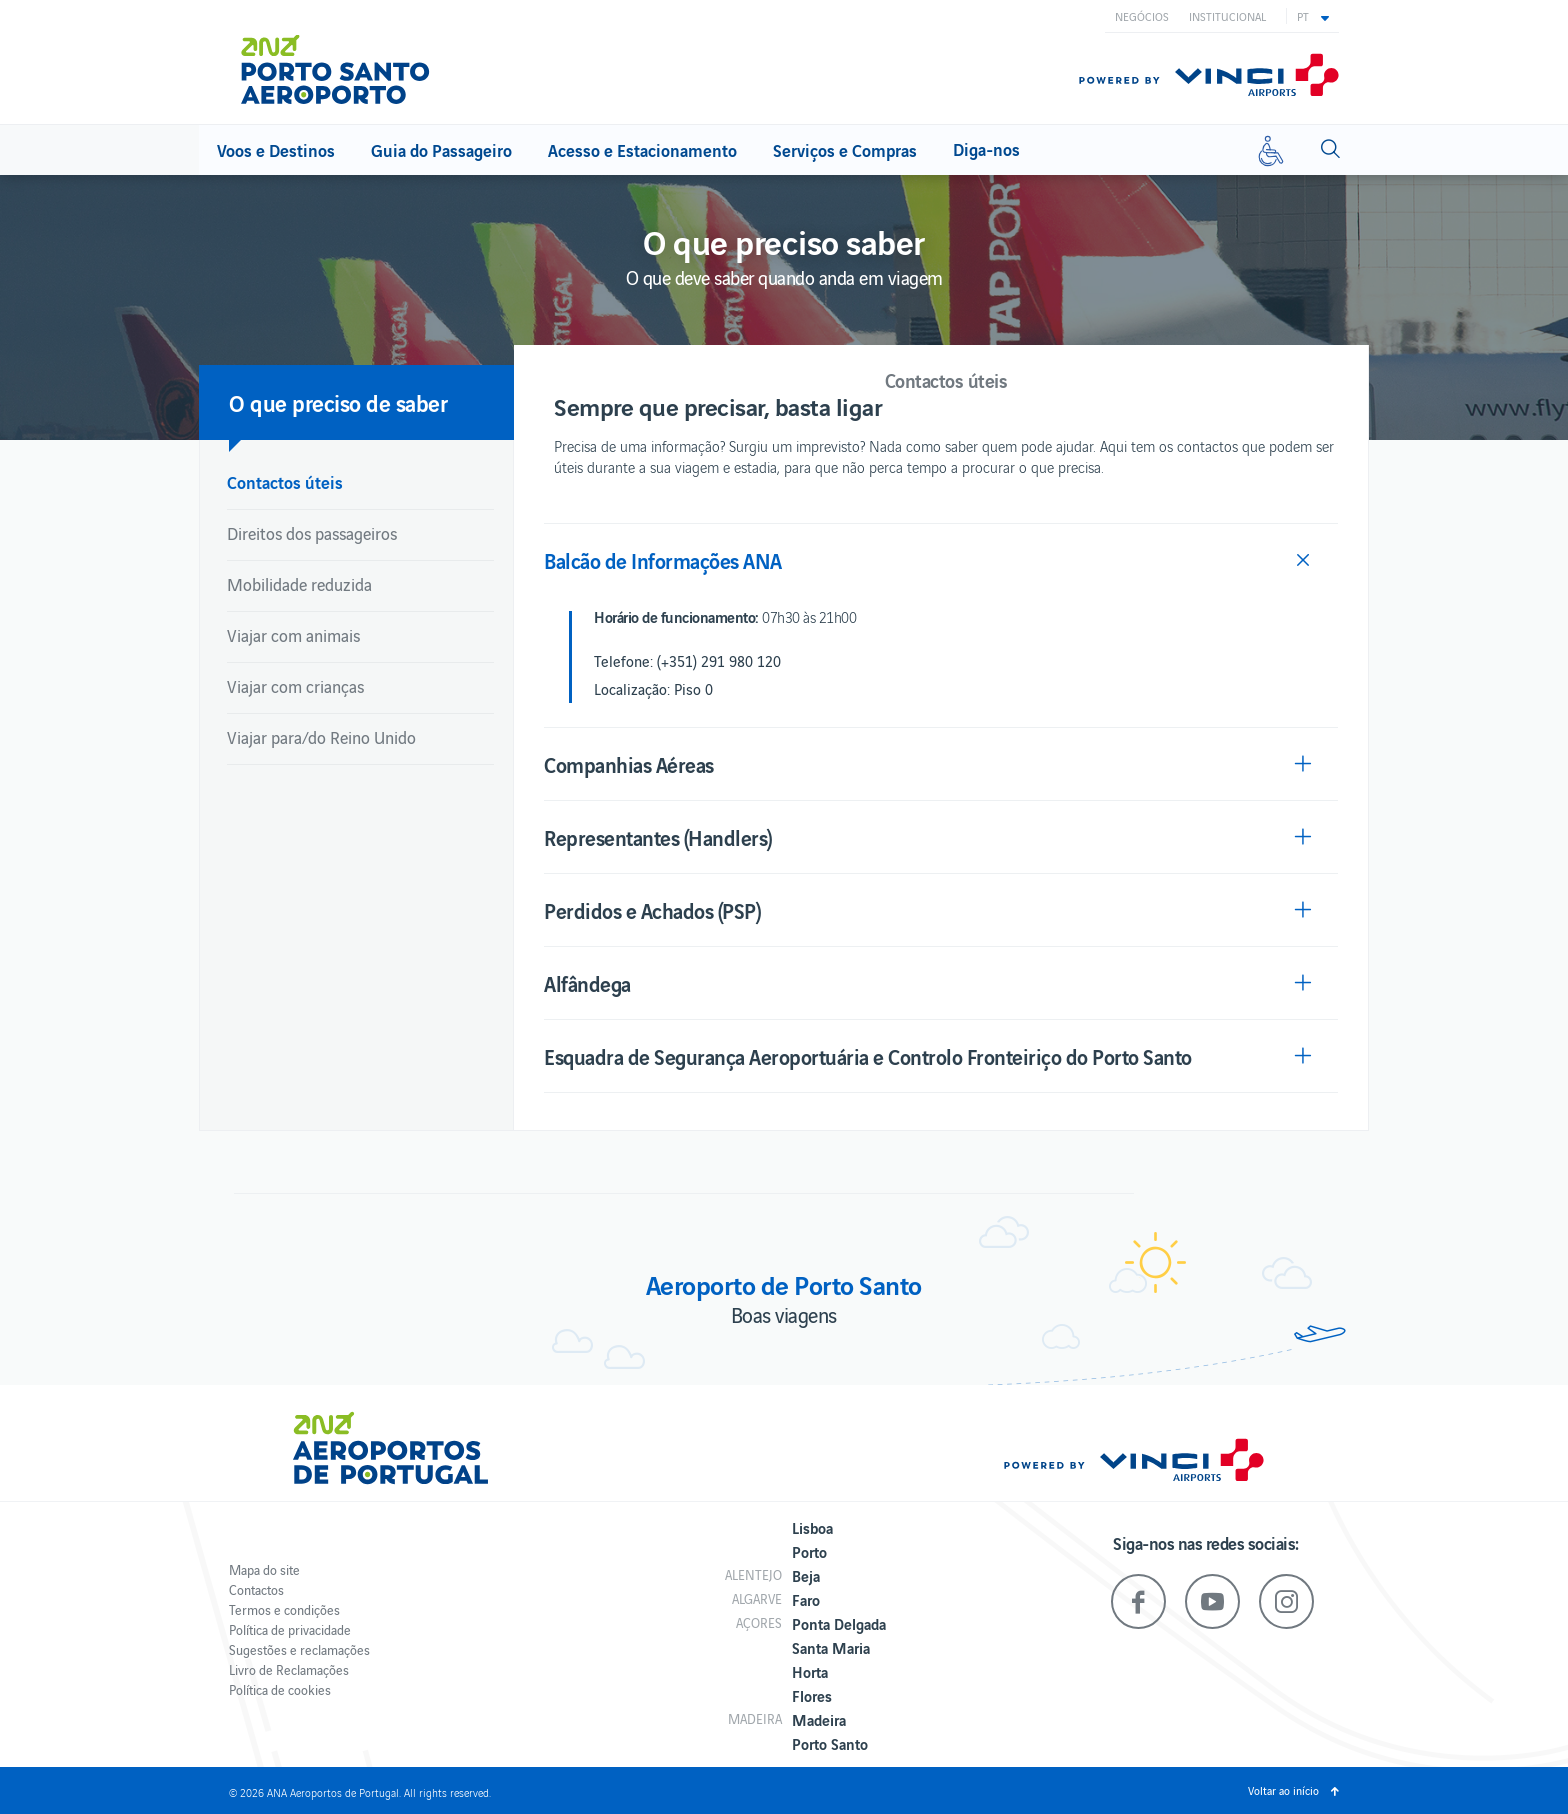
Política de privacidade (290, 1629)
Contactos (256, 1589)
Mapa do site (264, 1569)
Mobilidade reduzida (299, 584)
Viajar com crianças (295, 686)
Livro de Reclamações (289, 1669)
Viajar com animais (293, 635)
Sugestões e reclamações (299, 1649)
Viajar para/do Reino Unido (321, 737)
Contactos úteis (285, 481)
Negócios (1142, 16)
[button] (1313, 16)
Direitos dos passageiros (312, 533)
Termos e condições (284, 1609)
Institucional (1227, 16)
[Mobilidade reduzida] (1271, 150)
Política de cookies (280, 1689)
